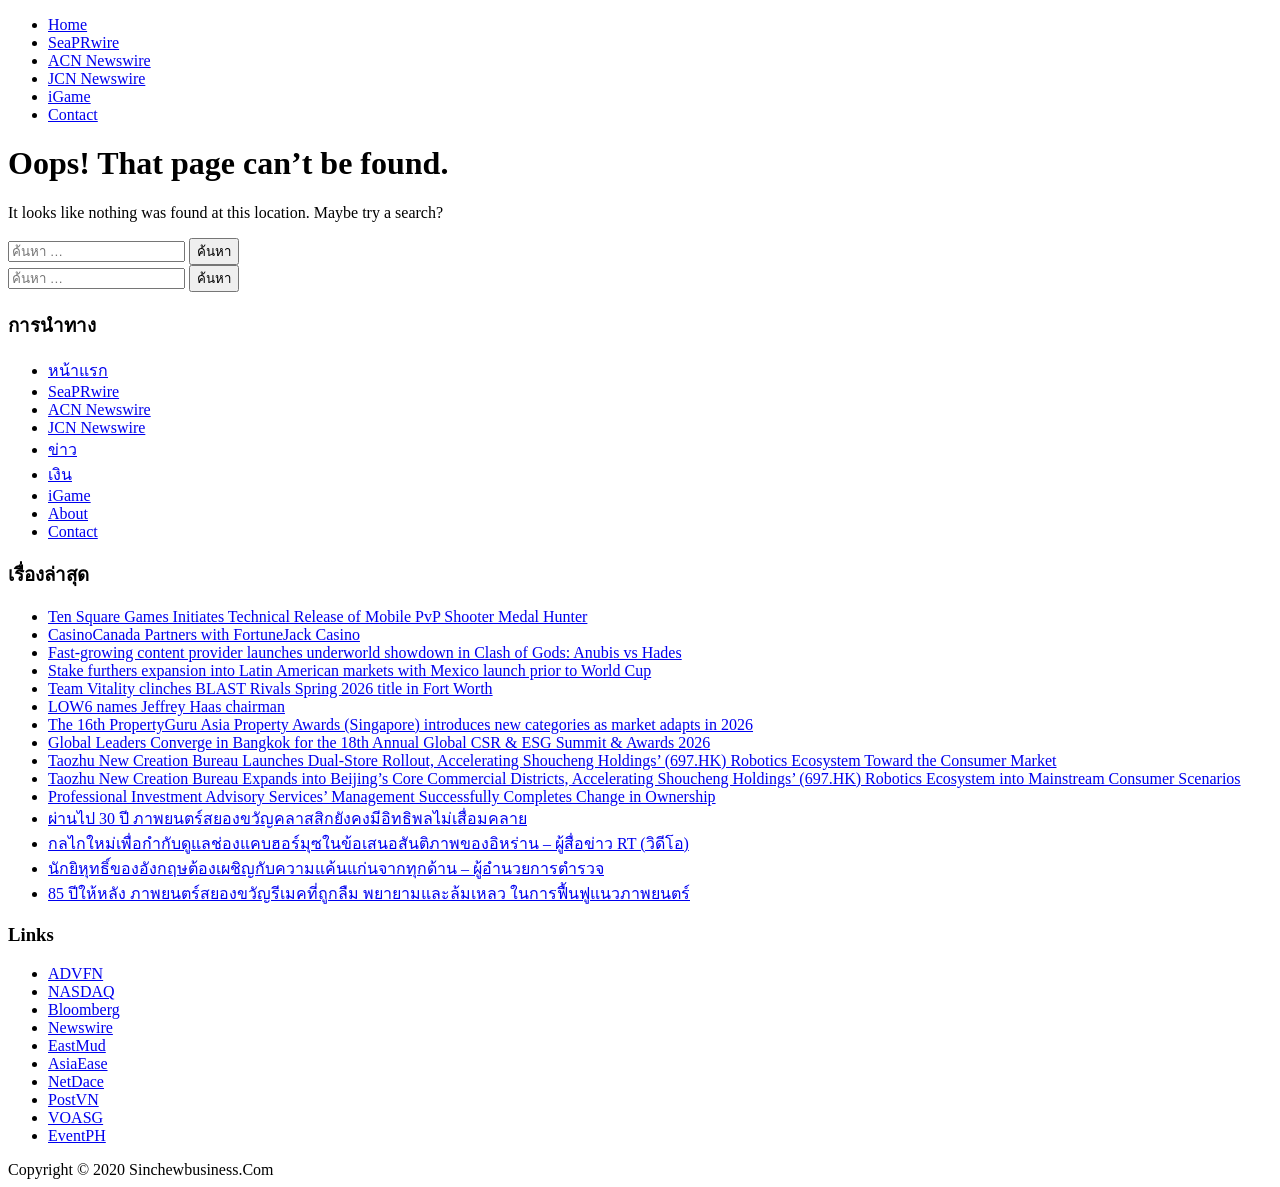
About (68, 513)
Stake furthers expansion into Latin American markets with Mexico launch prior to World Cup (349, 670)
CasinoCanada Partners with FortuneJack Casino (204, 634)
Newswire (80, 1027)
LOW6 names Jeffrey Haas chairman (166, 706)
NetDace (76, 1081)
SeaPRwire (83, 42)
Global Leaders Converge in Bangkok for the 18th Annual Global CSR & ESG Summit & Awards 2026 (379, 742)
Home (67, 24)
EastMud (77, 1045)
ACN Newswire (99, 60)
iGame (69, 96)
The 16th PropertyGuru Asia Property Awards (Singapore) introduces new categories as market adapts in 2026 (400, 724)
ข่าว (62, 449)
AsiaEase (78, 1063)
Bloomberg (84, 1009)
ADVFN (75, 973)
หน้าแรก (78, 370)
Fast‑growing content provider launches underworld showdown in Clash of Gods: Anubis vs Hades (365, 652)
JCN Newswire (96, 78)
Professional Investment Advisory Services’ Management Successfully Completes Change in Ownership (382, 796)
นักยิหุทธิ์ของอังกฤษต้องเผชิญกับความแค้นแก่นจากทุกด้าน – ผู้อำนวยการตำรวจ (326, 868)
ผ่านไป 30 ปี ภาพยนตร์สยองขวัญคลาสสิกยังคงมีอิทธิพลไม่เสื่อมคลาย (287, 818)
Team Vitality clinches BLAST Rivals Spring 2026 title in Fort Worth (270, 688)
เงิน (60, 474)
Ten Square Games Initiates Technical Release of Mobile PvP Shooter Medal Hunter (317, 616)
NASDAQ (81, 991)
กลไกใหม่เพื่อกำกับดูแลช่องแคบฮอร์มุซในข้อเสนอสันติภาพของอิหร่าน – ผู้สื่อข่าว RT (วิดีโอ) (368, 843)
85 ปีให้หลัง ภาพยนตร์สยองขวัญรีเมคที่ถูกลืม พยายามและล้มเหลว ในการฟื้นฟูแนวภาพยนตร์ (369, 893)
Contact (73, 114)
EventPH (77, 1135)
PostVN (73, 1099)
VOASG (75, 1117)
